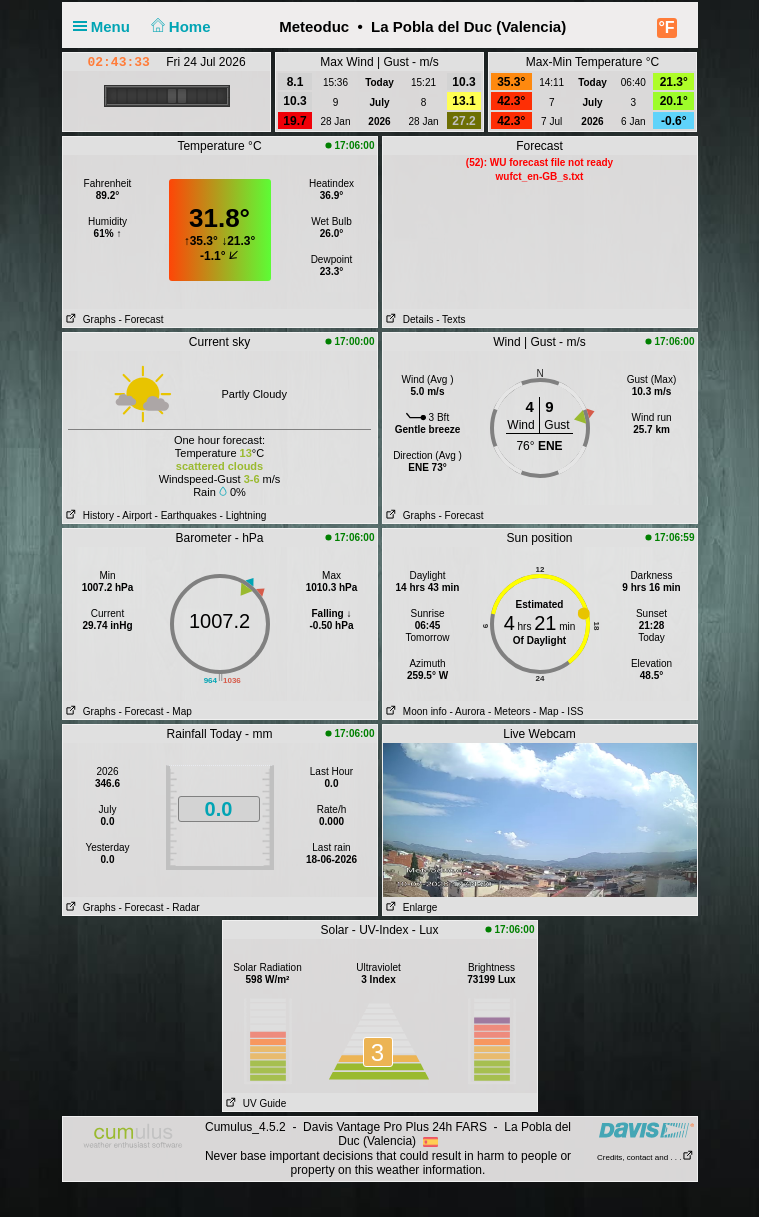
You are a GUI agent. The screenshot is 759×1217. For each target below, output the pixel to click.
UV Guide (255, 1103)
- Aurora (468, 711)
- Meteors (509, 711)
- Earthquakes (186, 515)
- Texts (450, 319)
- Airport (134, 515)
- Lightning (243, 515)
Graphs (89, 319)
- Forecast (140, 319)
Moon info (415, 711)
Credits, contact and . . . (645, 1157)
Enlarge (410, 907)
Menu (106, 26)
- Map (179, 711)
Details (408, 319)
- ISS (572, 711)
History (88, 515)
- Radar (182, 907)
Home (178, 26)
